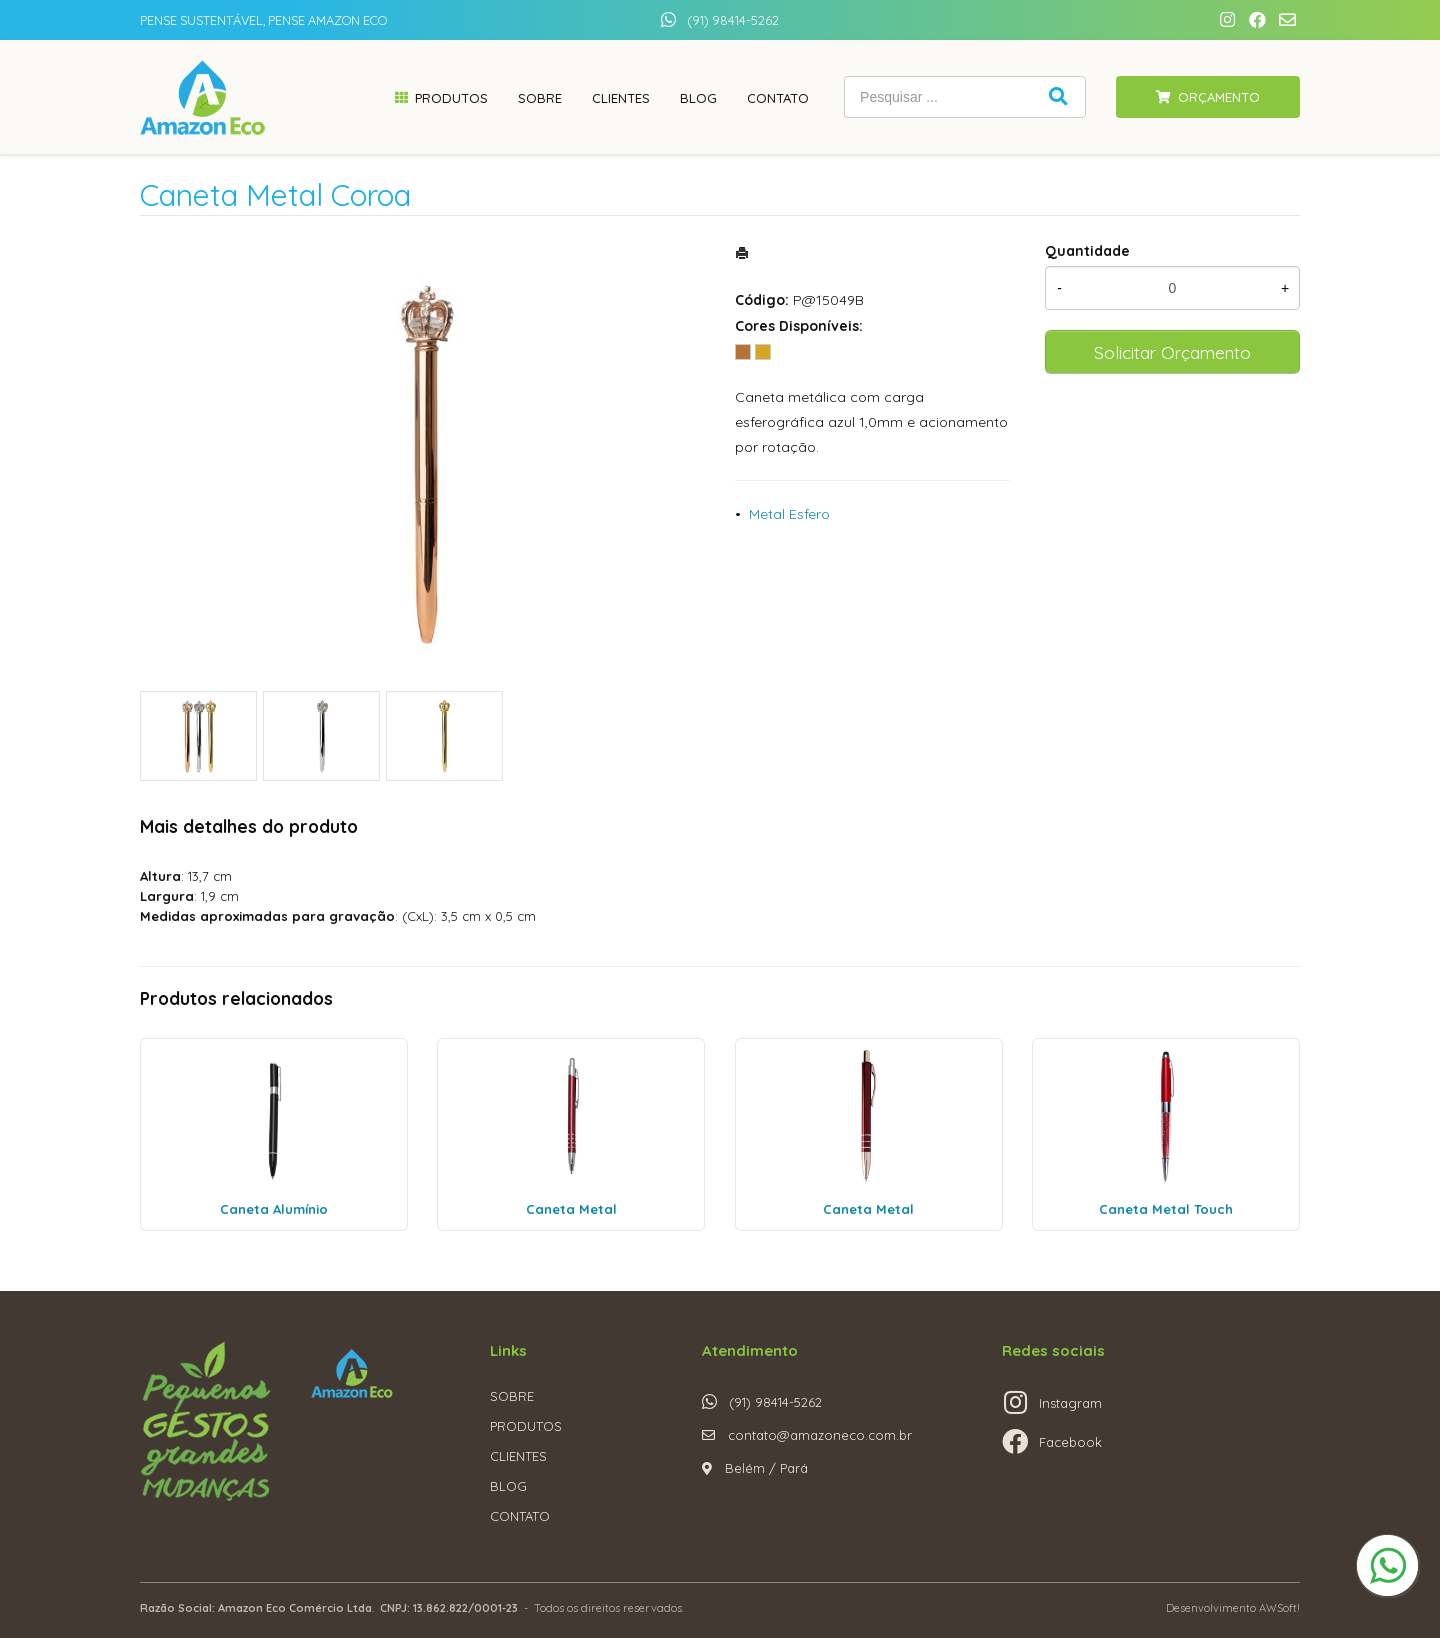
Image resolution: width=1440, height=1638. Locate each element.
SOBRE (512, 1396)
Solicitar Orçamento (1172, 352)
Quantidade (1087, 251)
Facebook (1070, 1442)
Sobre (540, 98)
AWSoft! (1279, 1608)
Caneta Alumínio (274, 1209)
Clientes (621, 98)
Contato (778, 98)
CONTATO (520, 1516)
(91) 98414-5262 (733, 20)
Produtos (451, 98)
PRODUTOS (526, 1426)
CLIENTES (518, 1456)
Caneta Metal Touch (1166, 1209)
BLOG (508, 1486)
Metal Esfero (789, 514)
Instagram (1070, 1403)
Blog (698, 98)
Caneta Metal (571, 1209)
